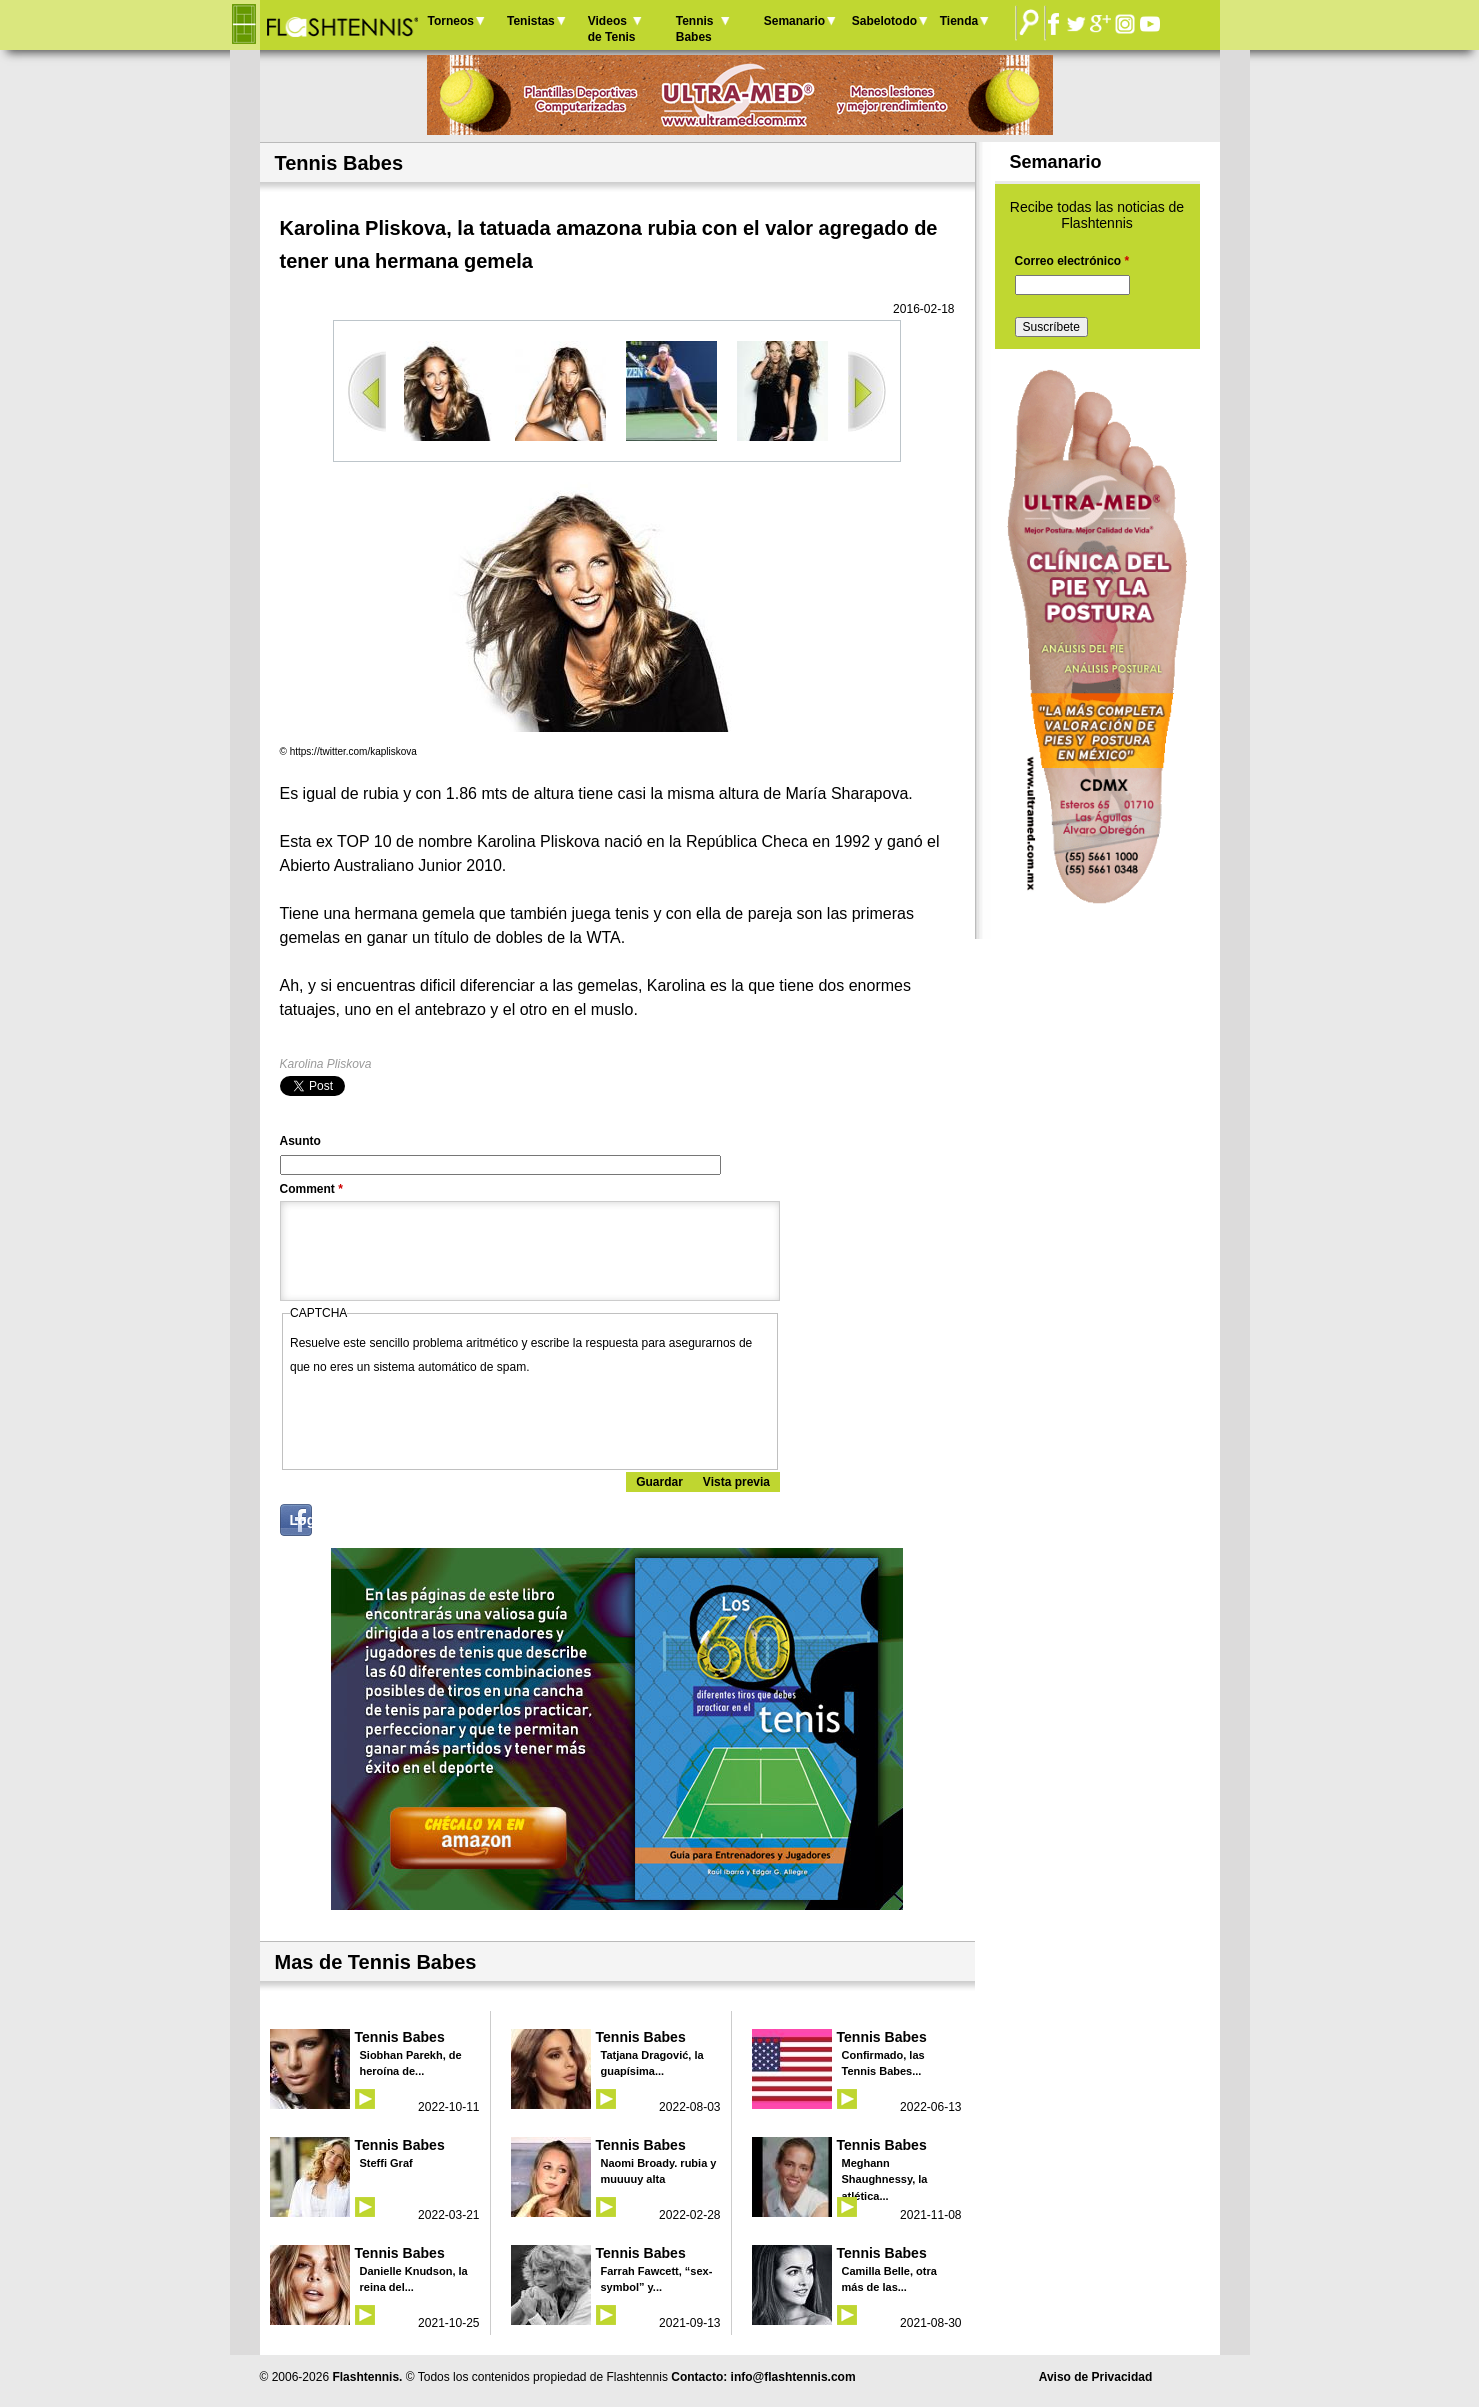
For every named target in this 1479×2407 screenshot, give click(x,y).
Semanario (794, 21)
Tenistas (531, 21)
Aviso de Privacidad (1096, 2377)
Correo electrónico (1072, 261)
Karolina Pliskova (326, 1064)
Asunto (300, 1141)
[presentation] (442, 1418)
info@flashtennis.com (793, 2377)
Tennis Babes (695, 29)
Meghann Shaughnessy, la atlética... (885, 2179)
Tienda (959, 21)
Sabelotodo (884, 21)
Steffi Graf (386, 2163)
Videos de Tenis (612, 29)
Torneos (451, 21)
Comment (311, 1189)
